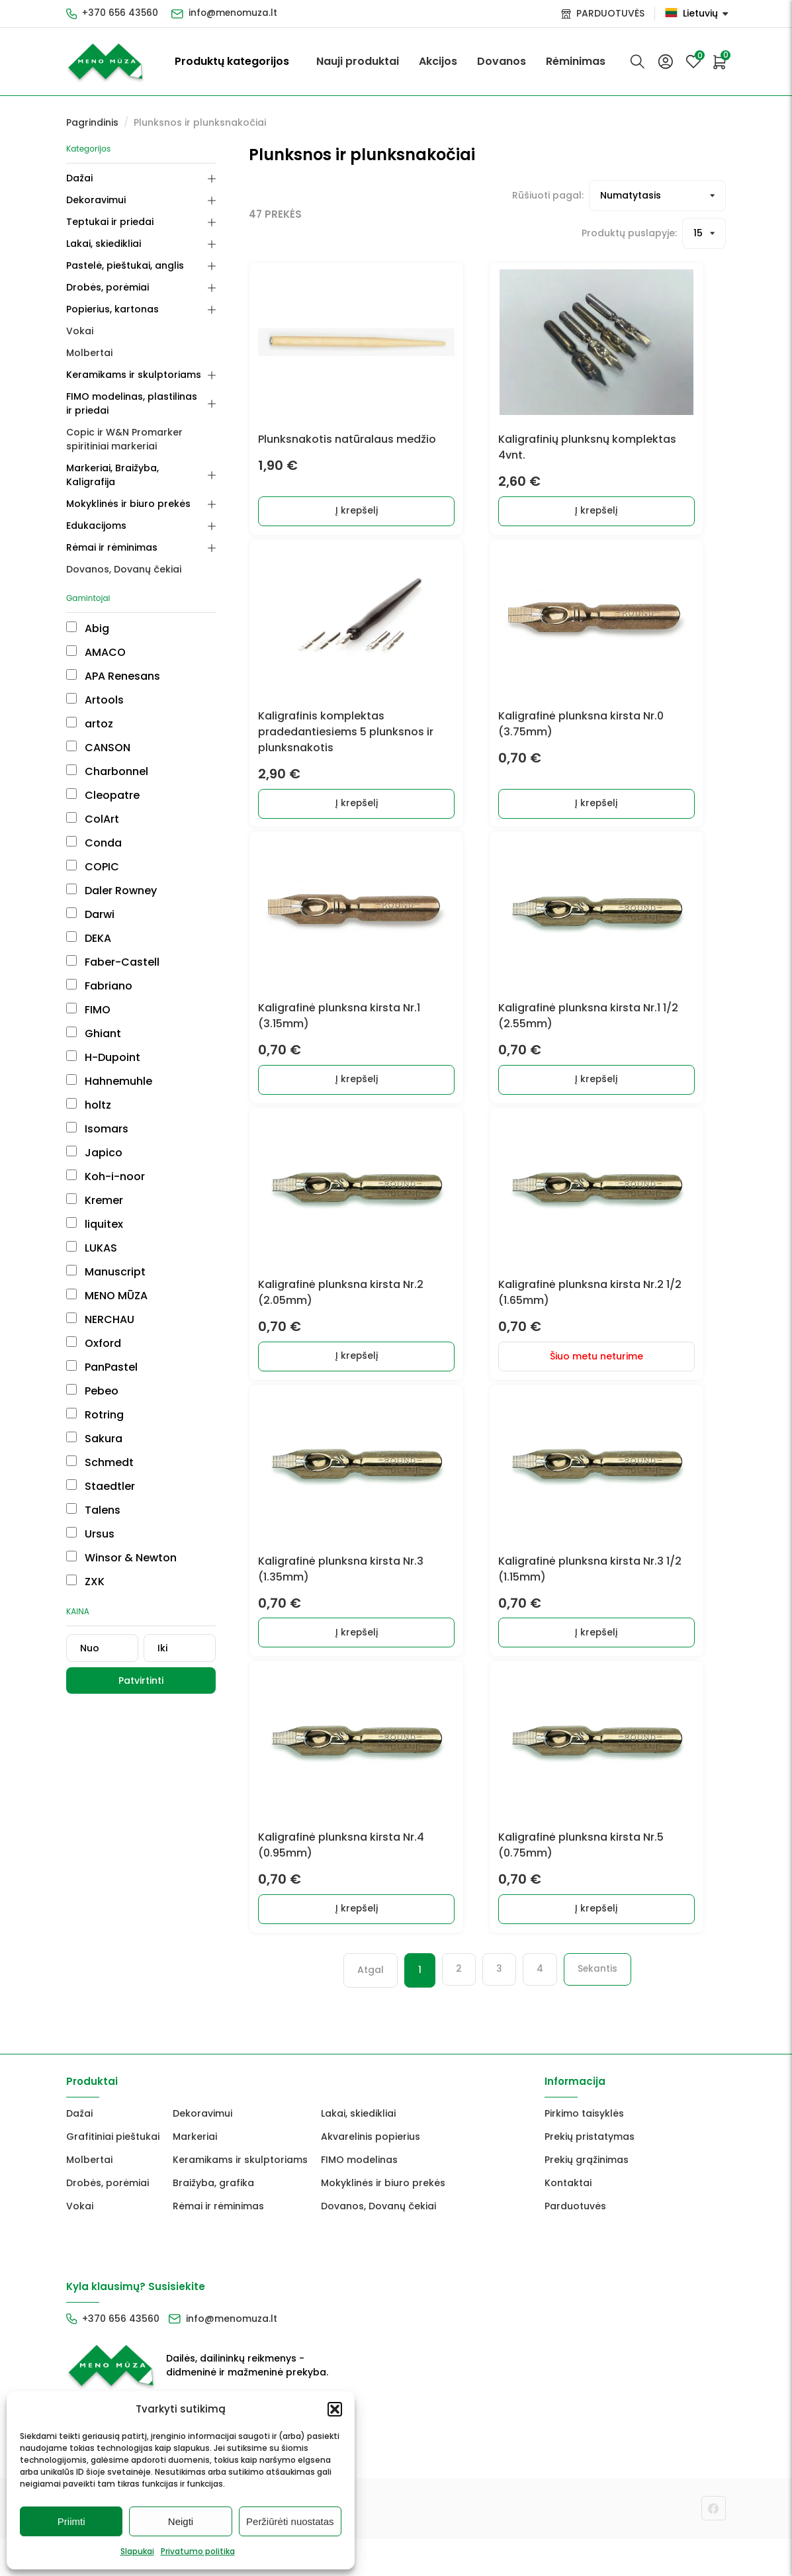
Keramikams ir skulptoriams (133, 374)
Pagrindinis (92, 122)
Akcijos (438, 61)
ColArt (92, 805)
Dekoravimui (96, 200)
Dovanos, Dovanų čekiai (123, 555)
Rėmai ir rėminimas (111, 533)
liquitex (94, 1210)
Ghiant (93, 1019)
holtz (88, 1091)
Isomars (97, 1115)
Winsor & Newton (121, 1543)
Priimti (71, 2521)
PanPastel (102, 1353)
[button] (334, 2409)
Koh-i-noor (105, 1162)
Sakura (94, 1424)
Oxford (93, 1329)
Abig (87, 614)
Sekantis (582, 2007)
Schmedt (100, 1448)
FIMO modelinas (359, 2196)
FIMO (88, 995)
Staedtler (100, 1472)
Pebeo (92, 1377)
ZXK (85, 1567)
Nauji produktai (357, 61)
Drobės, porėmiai (107, 287)
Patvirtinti (154, 1666)
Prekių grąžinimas (587, 2196)
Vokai (79, 331)
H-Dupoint (103, 1043)
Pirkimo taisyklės (584, 2150)
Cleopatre (103, 781)
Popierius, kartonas (112, 309)
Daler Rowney (111, 876)
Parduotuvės (575, 2243)
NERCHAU (100, 1305)
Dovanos (501, 61)
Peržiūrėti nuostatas (290, 2521)
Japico (94, 1138)
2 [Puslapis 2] (443, 2007)
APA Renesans (113, 662)
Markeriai (195, 2173)
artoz (89, 709)
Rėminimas (575, 61)
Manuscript (106, 1257)
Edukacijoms (96, 511)
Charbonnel (107, 757)
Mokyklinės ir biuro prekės (128, 489)
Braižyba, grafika (213, 2220)
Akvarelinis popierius (370, 2173)
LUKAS (91, 1234)
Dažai (79, 178)
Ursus (90, 1520)
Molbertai (89, 352)
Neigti (180, 2521)
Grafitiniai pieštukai (112, 2173)
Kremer (94, 1186)
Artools (95, 686)
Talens (93, 1496)
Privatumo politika (198, 2551)
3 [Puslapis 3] (483, 2007)
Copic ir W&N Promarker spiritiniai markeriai (147, 439)
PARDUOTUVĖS (610, 13)
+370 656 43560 (120, 13)
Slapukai (137, 2551)
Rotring (95, 1400)
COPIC (92, 852)
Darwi (90, 900)
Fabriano (99, 972)
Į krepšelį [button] (372, 515)
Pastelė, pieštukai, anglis (125, 265)
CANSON (98, 733)
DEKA (88, 924)
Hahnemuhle (109, 1067)
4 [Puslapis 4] (524, 2007)
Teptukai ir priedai (110, 221)
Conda (94, 829)
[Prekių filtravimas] (599, 195)
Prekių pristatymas (590, 2173)
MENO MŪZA (107, 1281)
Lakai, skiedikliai (103, 243)
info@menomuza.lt (235, 13)
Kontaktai (568, 2220)
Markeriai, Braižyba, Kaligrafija (138, 468)
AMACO (96, 638)
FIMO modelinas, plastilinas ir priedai (136, 403)
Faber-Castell (112, 948)
